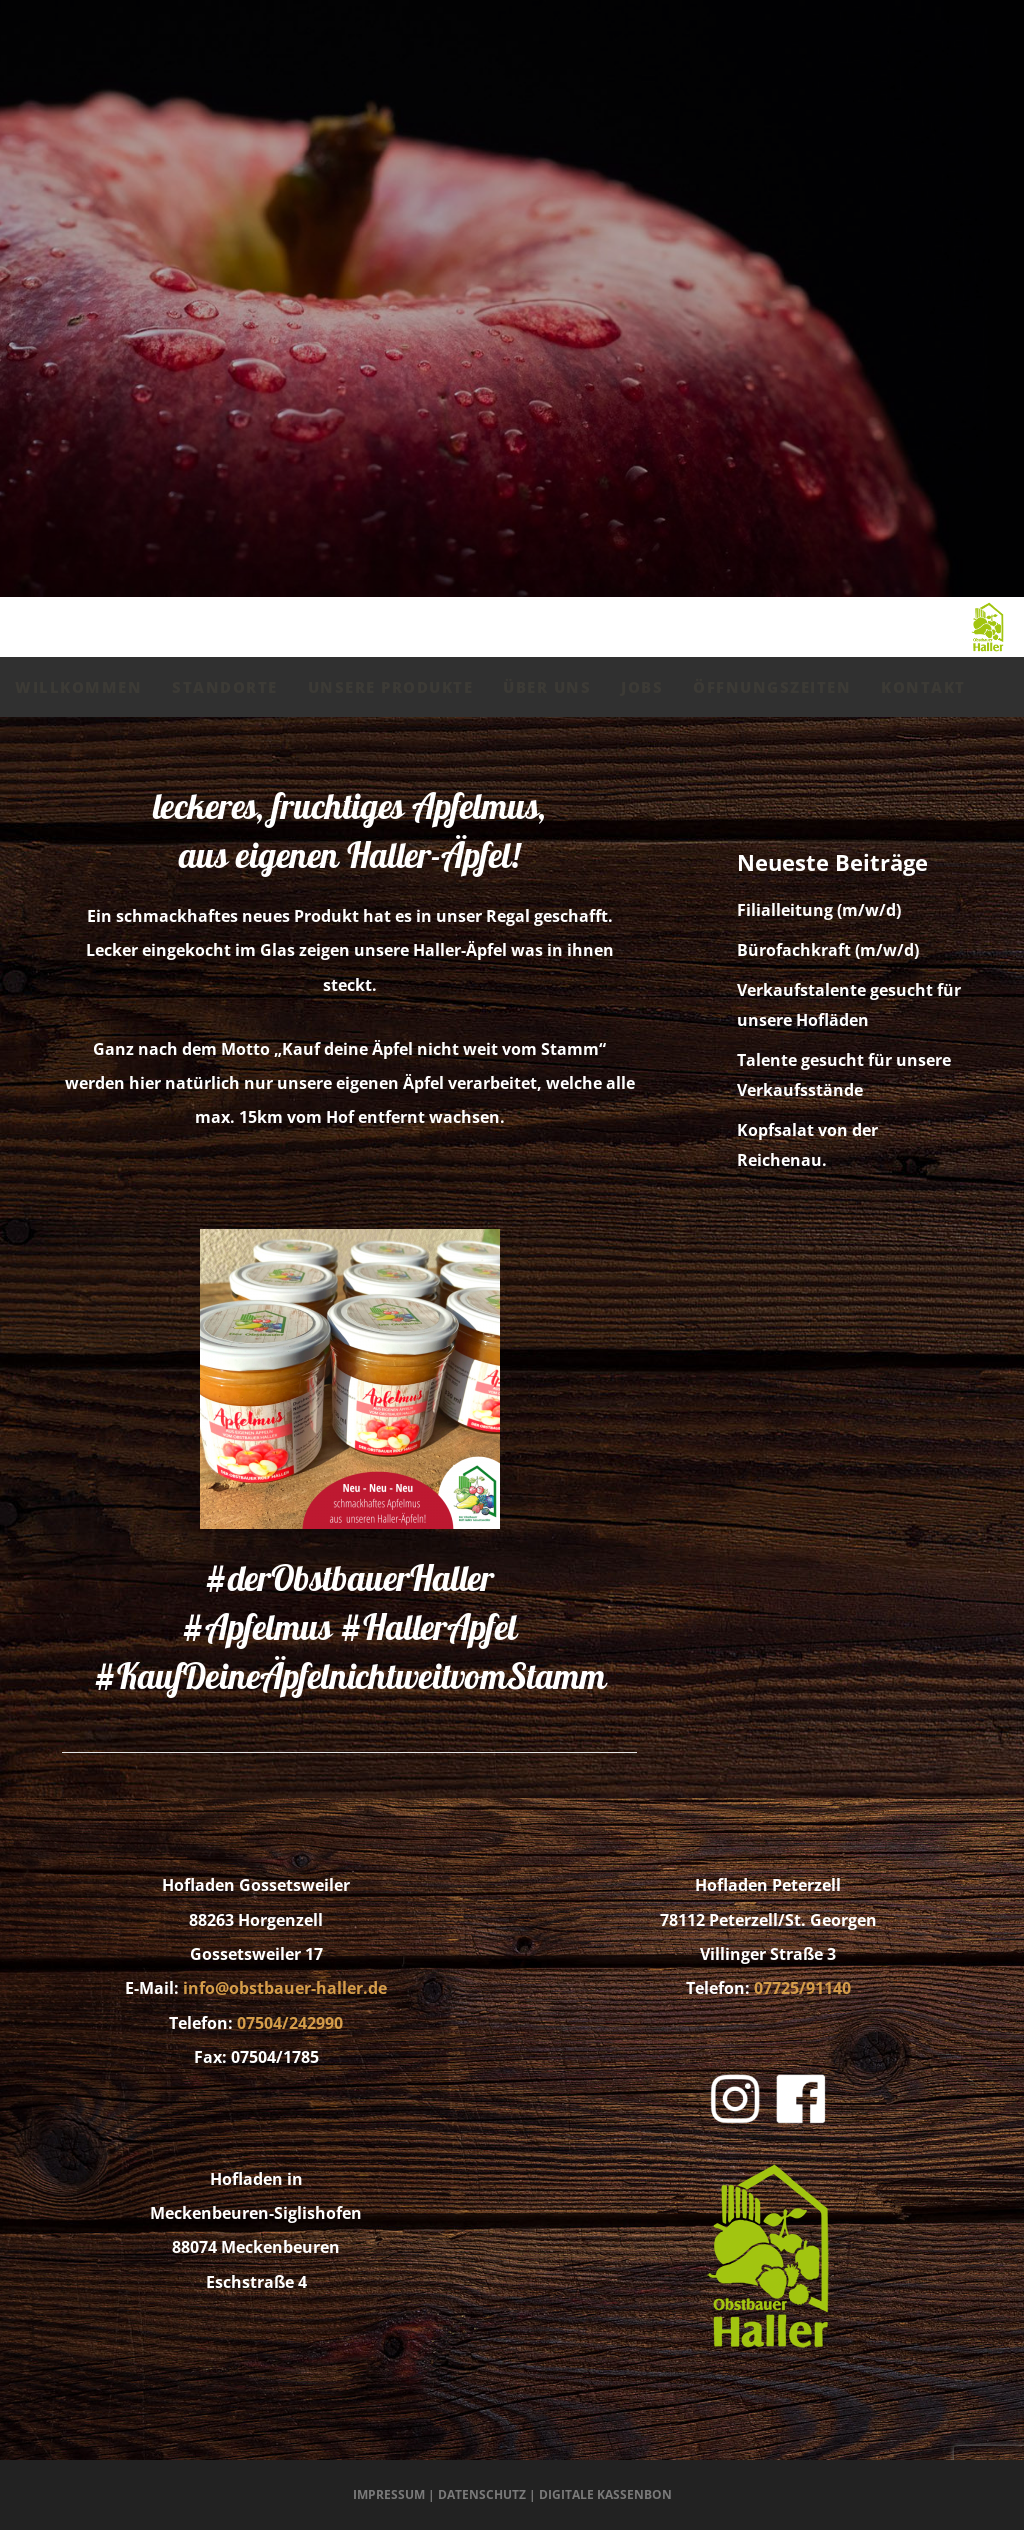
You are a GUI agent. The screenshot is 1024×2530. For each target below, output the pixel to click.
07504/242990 (290, 2023)
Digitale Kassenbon (605, 2494)
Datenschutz (482, 2494)
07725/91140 (802, 1988)
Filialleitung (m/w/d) (819, 910)
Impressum (389, 2494)
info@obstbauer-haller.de (285, 1988)
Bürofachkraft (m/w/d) (828, 950)
